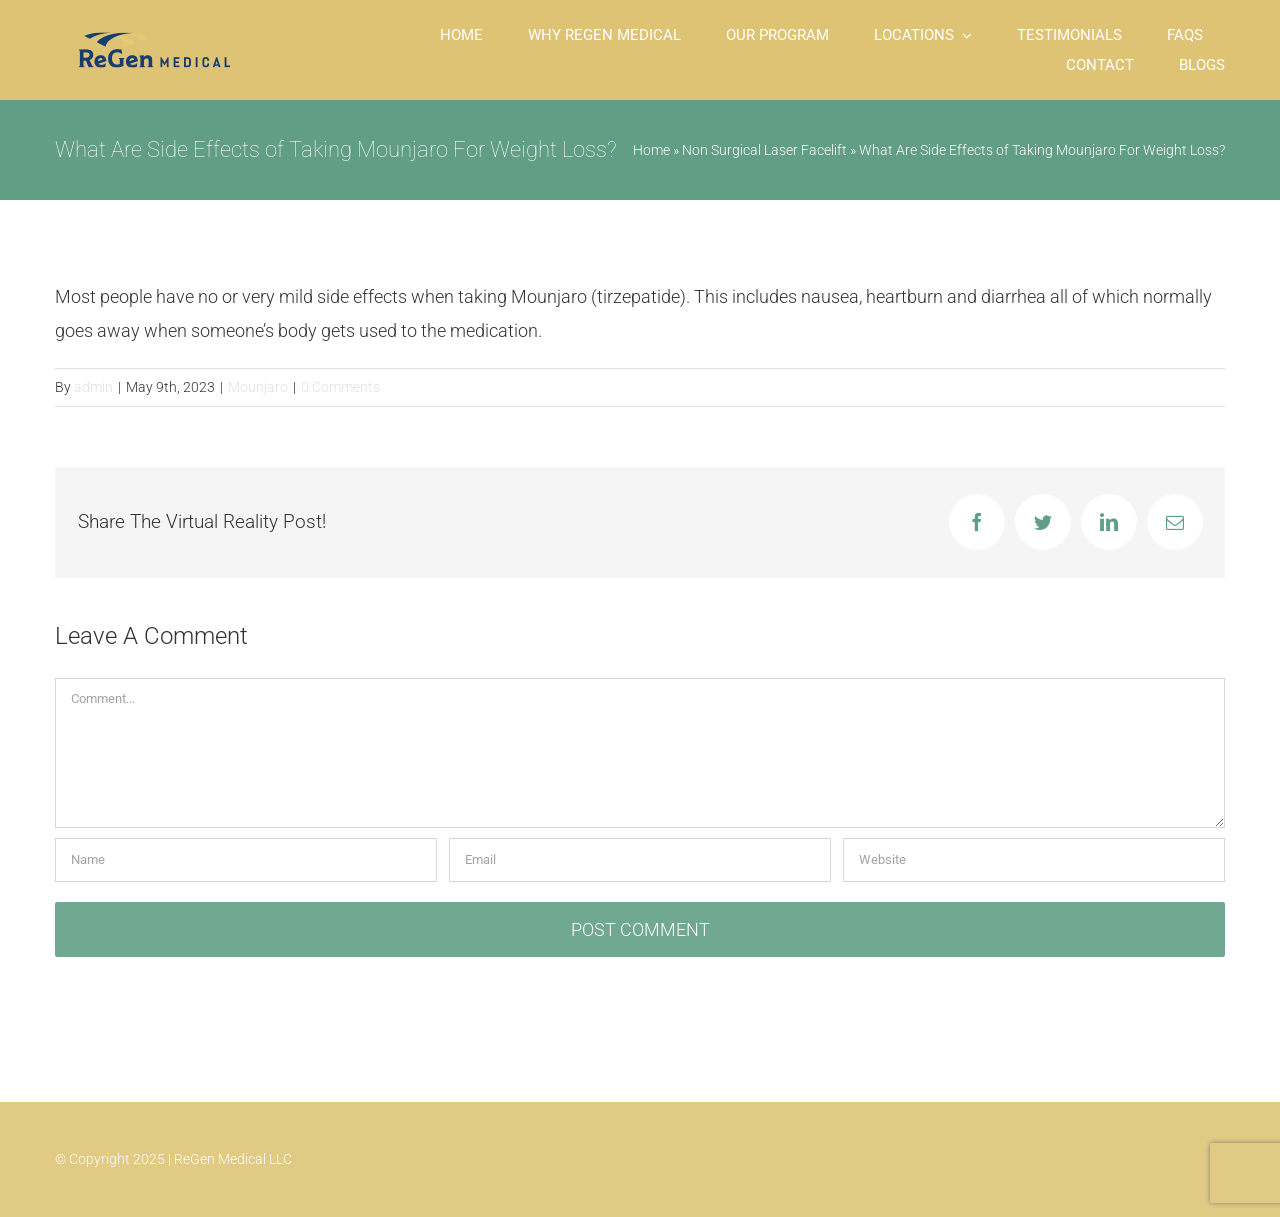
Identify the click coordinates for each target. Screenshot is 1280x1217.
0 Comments (340, 387)
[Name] (246, 860)
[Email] (640, 860)
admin (93, 387)
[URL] (1034, 860)
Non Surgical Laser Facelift (764, 150)
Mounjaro (258, 387)
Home (651, 150)
